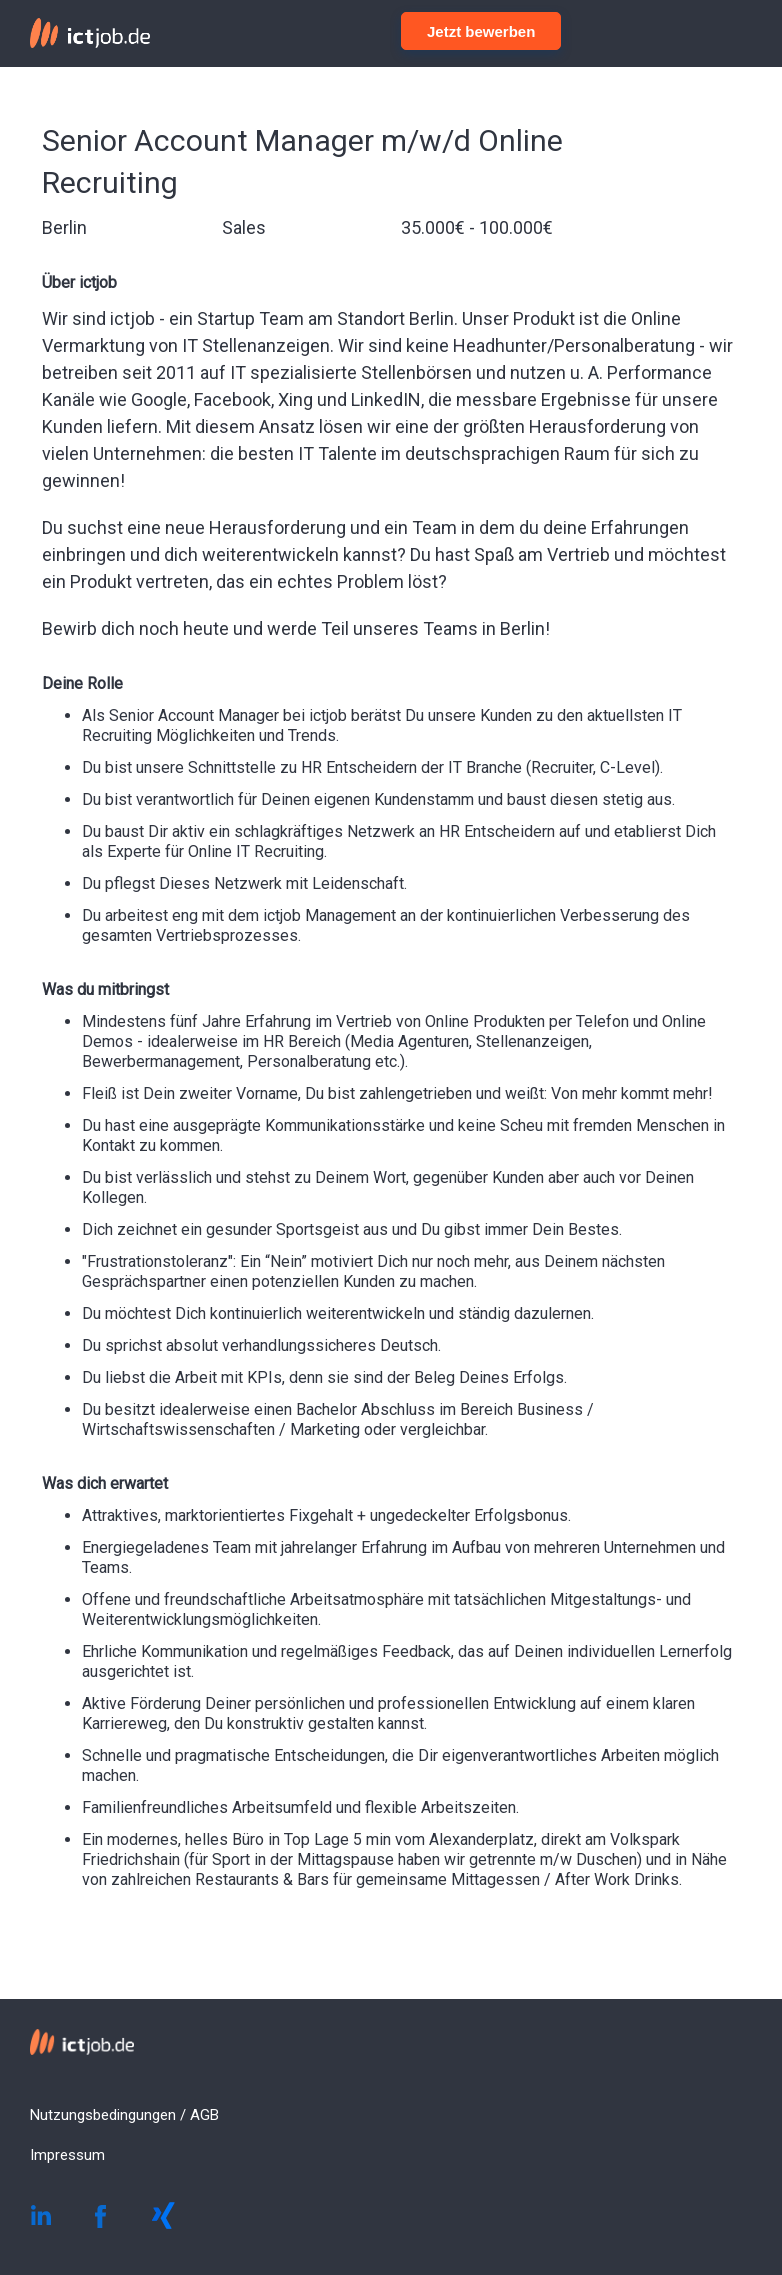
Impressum (67, 2155)
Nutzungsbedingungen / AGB (124, 2115)
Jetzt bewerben (481, 31)
